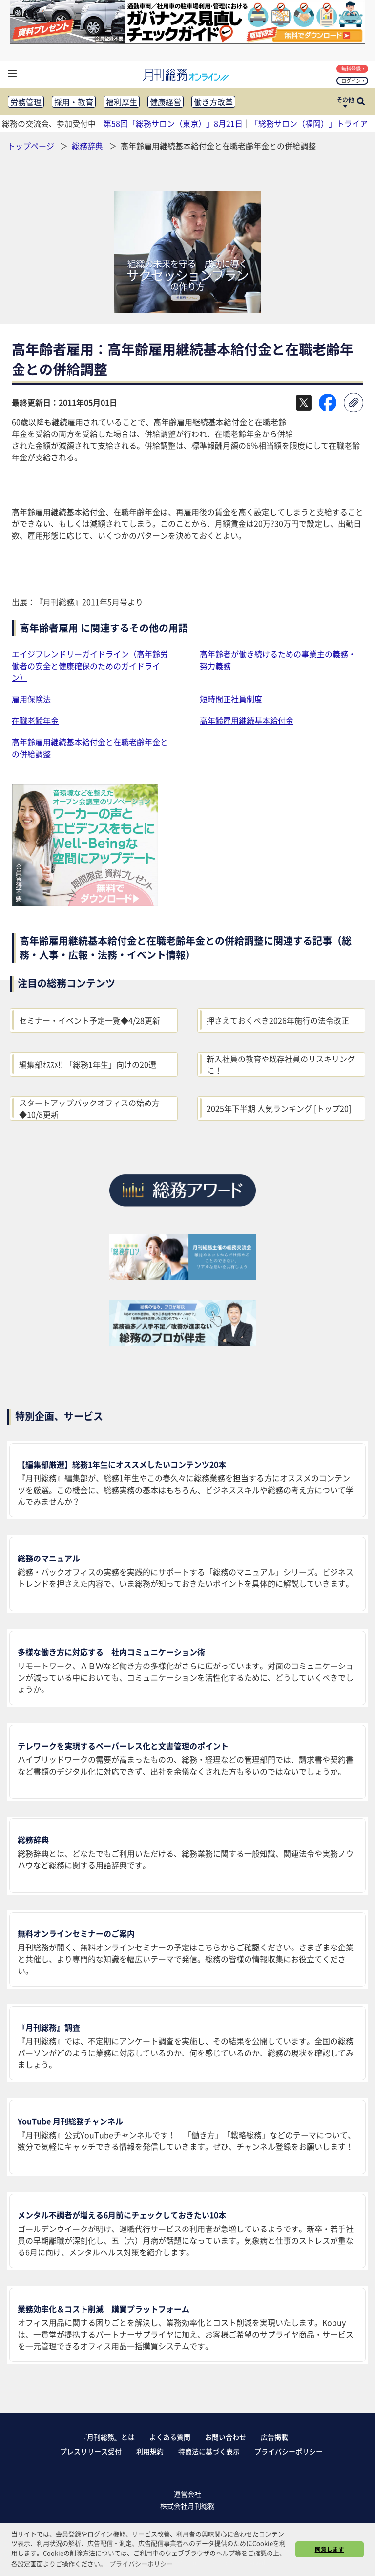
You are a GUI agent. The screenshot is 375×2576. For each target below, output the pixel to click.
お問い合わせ (225, 2437)
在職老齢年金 (35, 720)
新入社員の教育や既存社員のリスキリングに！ (281, 1064)
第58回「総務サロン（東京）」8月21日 (173, 123)
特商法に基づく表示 (209, 2451)
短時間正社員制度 (231, 699)
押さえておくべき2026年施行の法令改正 (278, 1020)
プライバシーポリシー (288, 2451)
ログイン (353, 80)
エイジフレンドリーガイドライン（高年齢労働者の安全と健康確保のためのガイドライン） (90, 665)
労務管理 (26, 102)
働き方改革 (213, 102)
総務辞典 (88, 146)
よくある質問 (169, 2437)
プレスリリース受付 (91, 2451)
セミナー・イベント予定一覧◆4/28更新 (89, 1020)
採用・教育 (73, 102)
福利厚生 (121, 102)
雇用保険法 (31, 699)
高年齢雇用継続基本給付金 (246, 720)
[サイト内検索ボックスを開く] (361, 102)
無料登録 (353, 68)
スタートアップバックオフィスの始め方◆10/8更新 (89, 1108)
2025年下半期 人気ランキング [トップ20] (279, 1108)
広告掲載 (274, 2437)
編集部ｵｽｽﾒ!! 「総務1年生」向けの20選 (87, 1064)
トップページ (30, 146)
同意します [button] (329, 2549)
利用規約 (150, 2451)
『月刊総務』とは (107, 2437)
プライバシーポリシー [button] (141, 2563)
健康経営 (165, 102)
